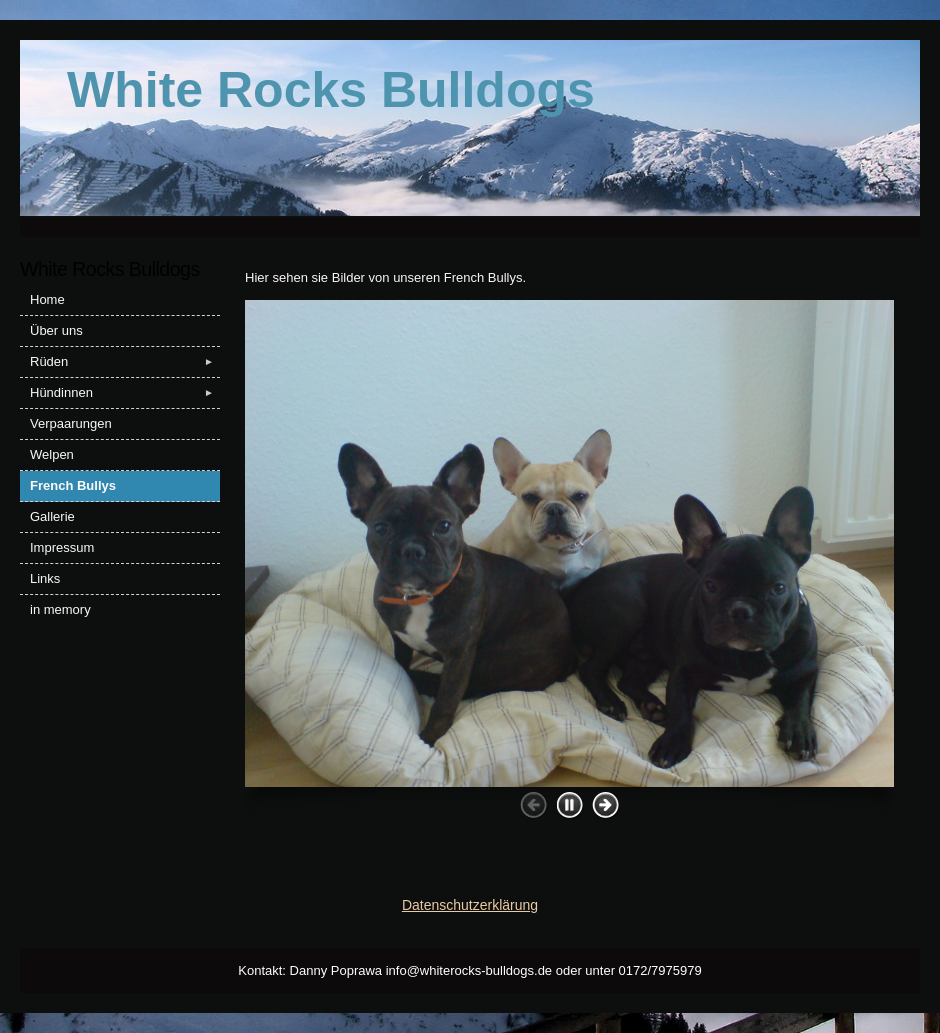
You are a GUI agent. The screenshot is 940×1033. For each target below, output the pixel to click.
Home (47, 299)
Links (45, 578)
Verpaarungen (71, 423)
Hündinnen (125, 393)
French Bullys (73, 485)
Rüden (125, 362)
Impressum (62, 547)
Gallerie (52, 516)
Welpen (52, 454)
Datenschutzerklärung (470, 905)
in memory (60, 609)
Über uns (56, 330)
